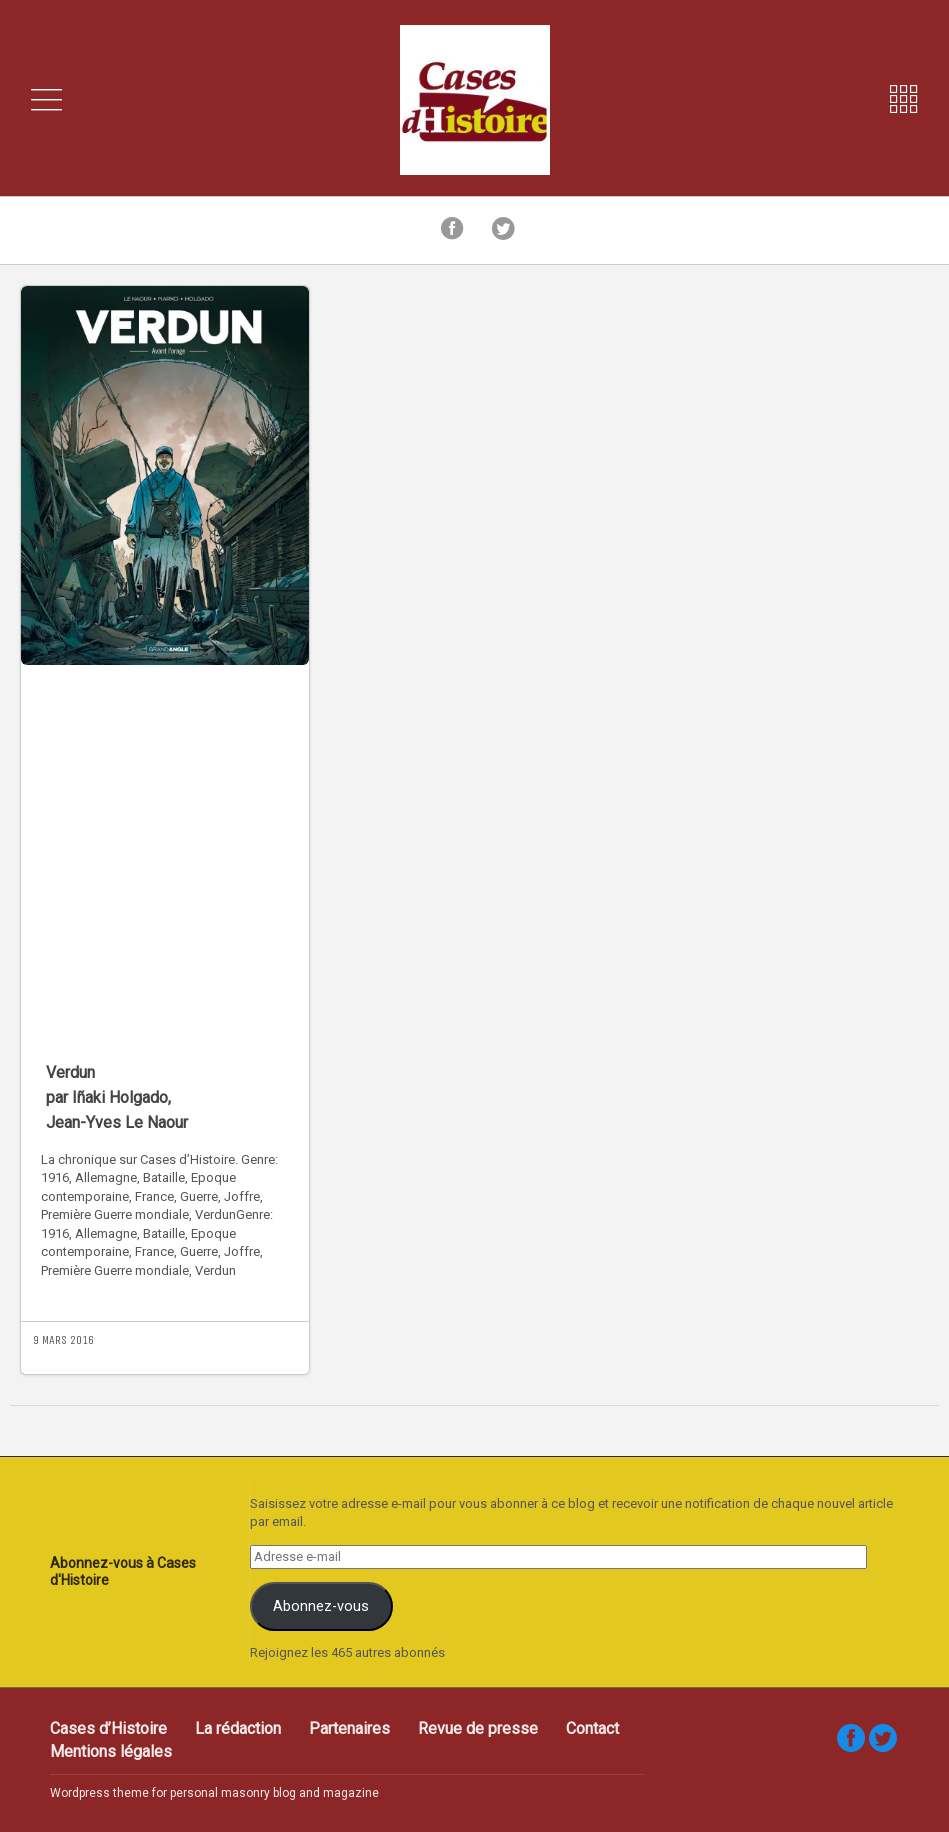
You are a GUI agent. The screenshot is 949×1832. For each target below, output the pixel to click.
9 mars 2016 (63, 1340)
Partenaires (349, 1728)
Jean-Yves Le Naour (117, 1122)
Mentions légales (111, 1751)
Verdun (70, 1072)
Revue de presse (478, 1728)
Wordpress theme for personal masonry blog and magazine (214, 1793)
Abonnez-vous (321, 1606)
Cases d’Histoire (108, 1728)
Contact (592, 1728)
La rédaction (238, 1728)
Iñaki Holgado (120, 1097)
